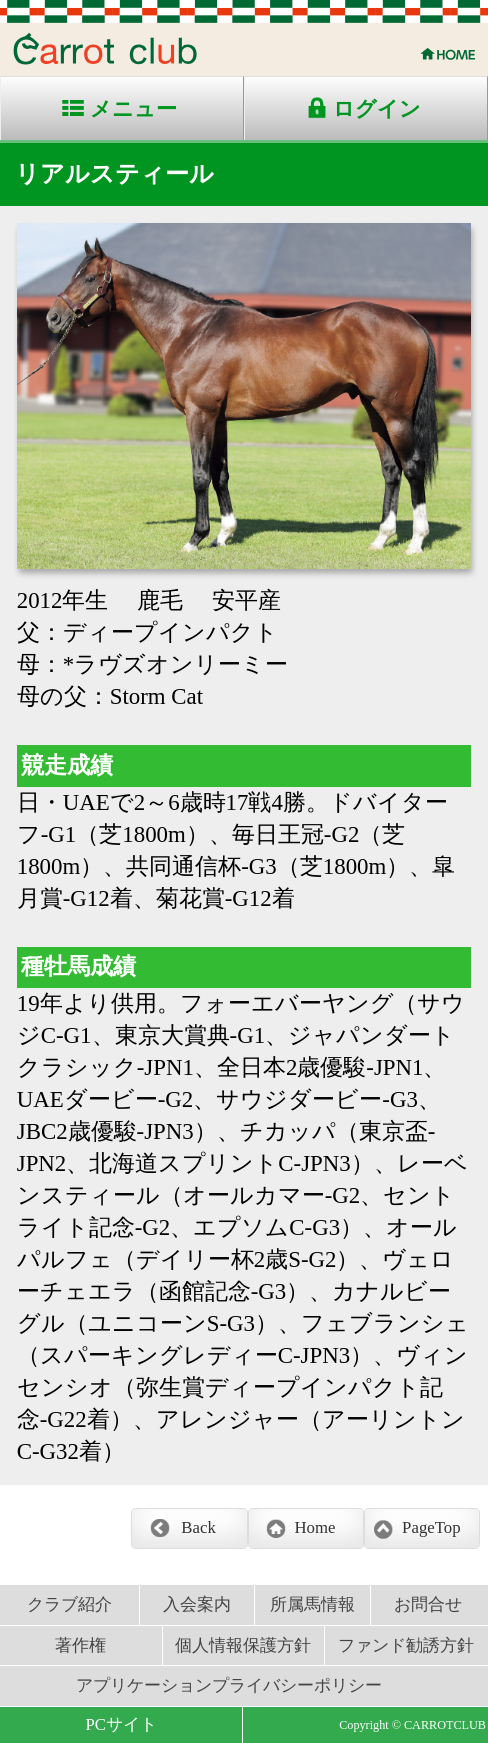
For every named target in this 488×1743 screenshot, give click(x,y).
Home (314, 1527)
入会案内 (197, 1604)
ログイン (377, 109)
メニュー (133, 109)
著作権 (80, 1645)
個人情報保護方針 (243, 1645)
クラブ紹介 (69, 1604)
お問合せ (428, 1604)
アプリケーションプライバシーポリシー (229, 1685)
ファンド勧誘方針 (406, 1645)
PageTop (431, 1527)
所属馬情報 (312, 1604)
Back (198, 1527)
